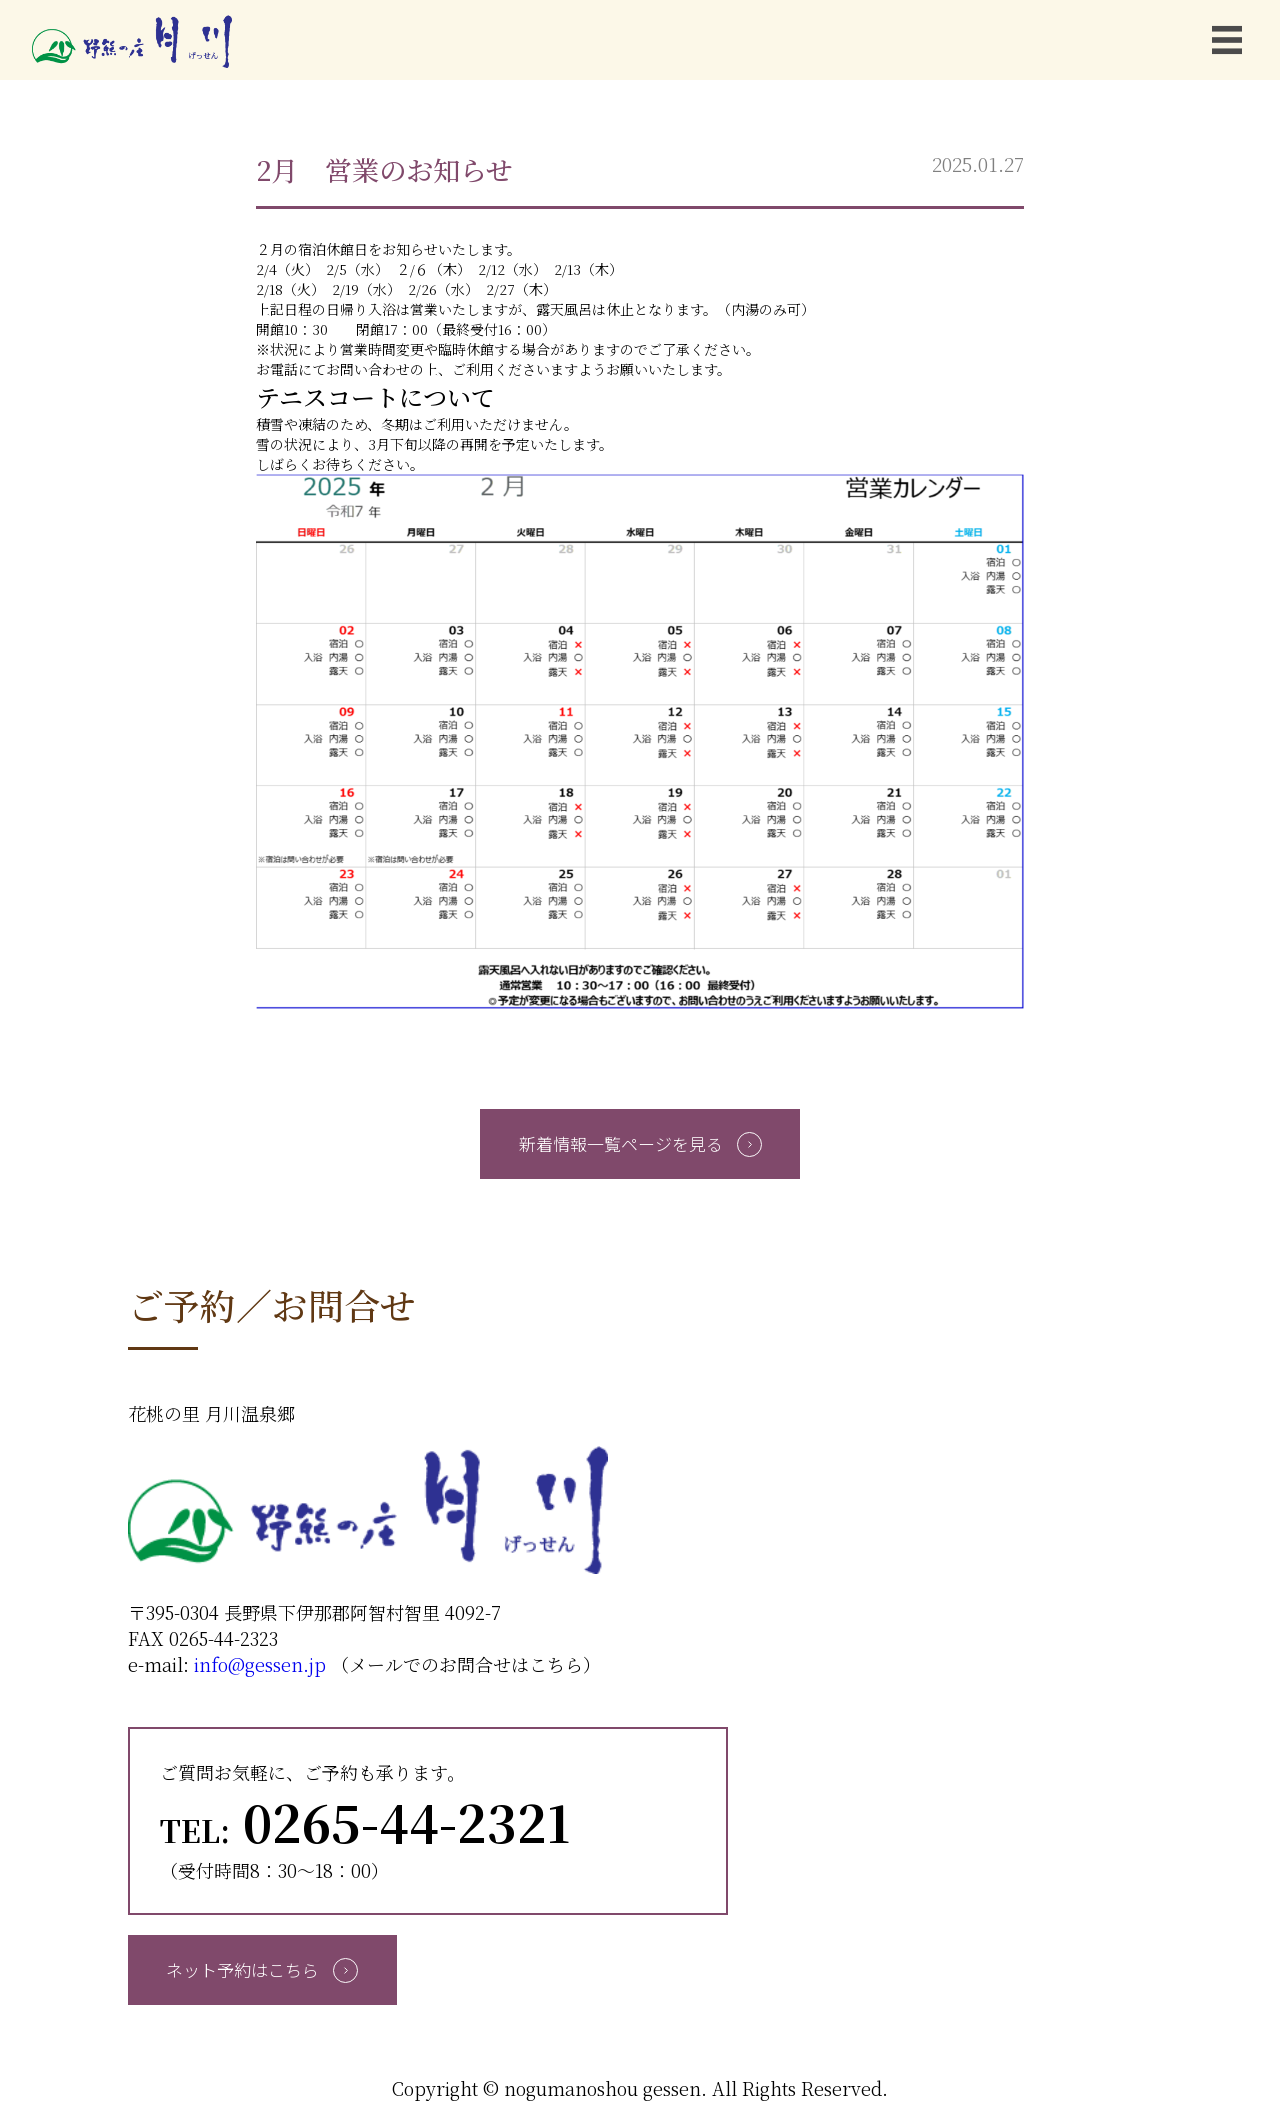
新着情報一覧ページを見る (640, 1143)
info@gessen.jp (260, 1664)
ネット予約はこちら (262, 1969)
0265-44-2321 (365, 1821)
